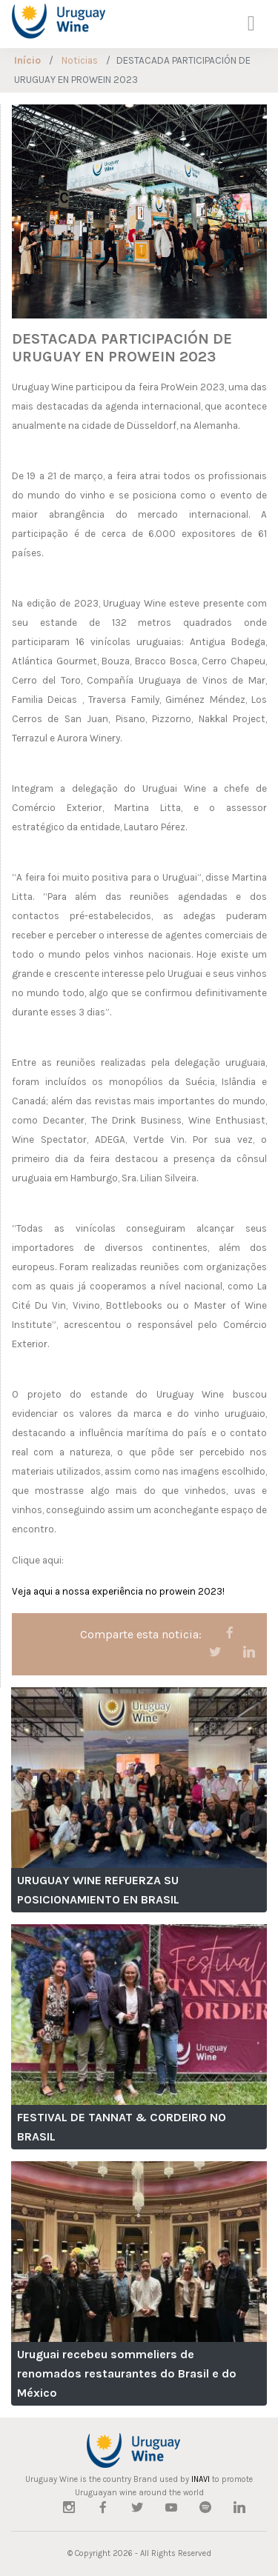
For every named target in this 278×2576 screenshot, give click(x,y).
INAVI (200, 2479)
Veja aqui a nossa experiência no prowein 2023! (118, 1591)
